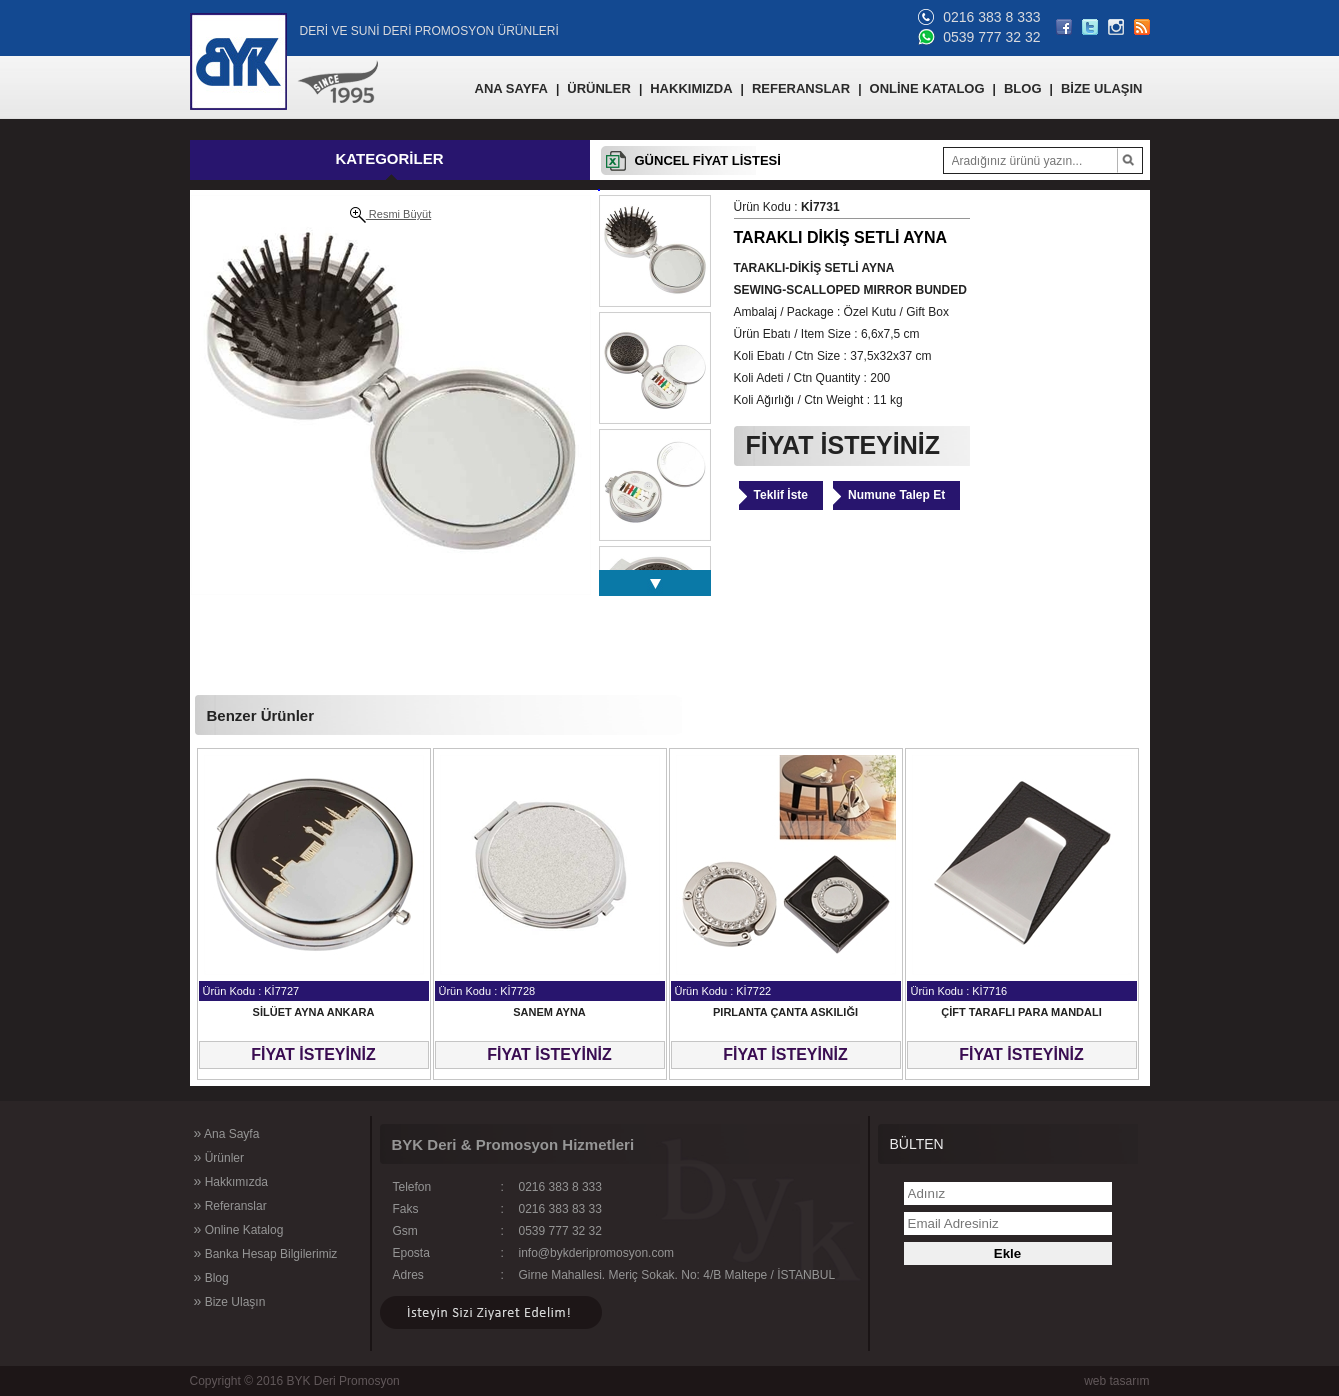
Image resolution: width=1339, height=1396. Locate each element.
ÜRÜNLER (599, 88)
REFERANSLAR (801, 88)
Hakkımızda (231, 1181)
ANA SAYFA (511, 88)
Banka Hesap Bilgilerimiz (266, 1253)
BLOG (1023, 88)
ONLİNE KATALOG (927, 88)
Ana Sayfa (227, 1133)
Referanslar (230, 1205)
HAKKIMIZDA (691, 88)
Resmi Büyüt (390, 215)
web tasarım (1116, 1381)
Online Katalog (239, 1229)
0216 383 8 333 (991, 17)
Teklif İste (781, 495)
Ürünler (219, 1157)
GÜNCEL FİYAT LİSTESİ (708, 160)
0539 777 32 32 (991, 37)
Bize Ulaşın (230, 1301)
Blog (211, 1277)
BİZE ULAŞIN (1102, 88)
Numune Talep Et (896, 495)
